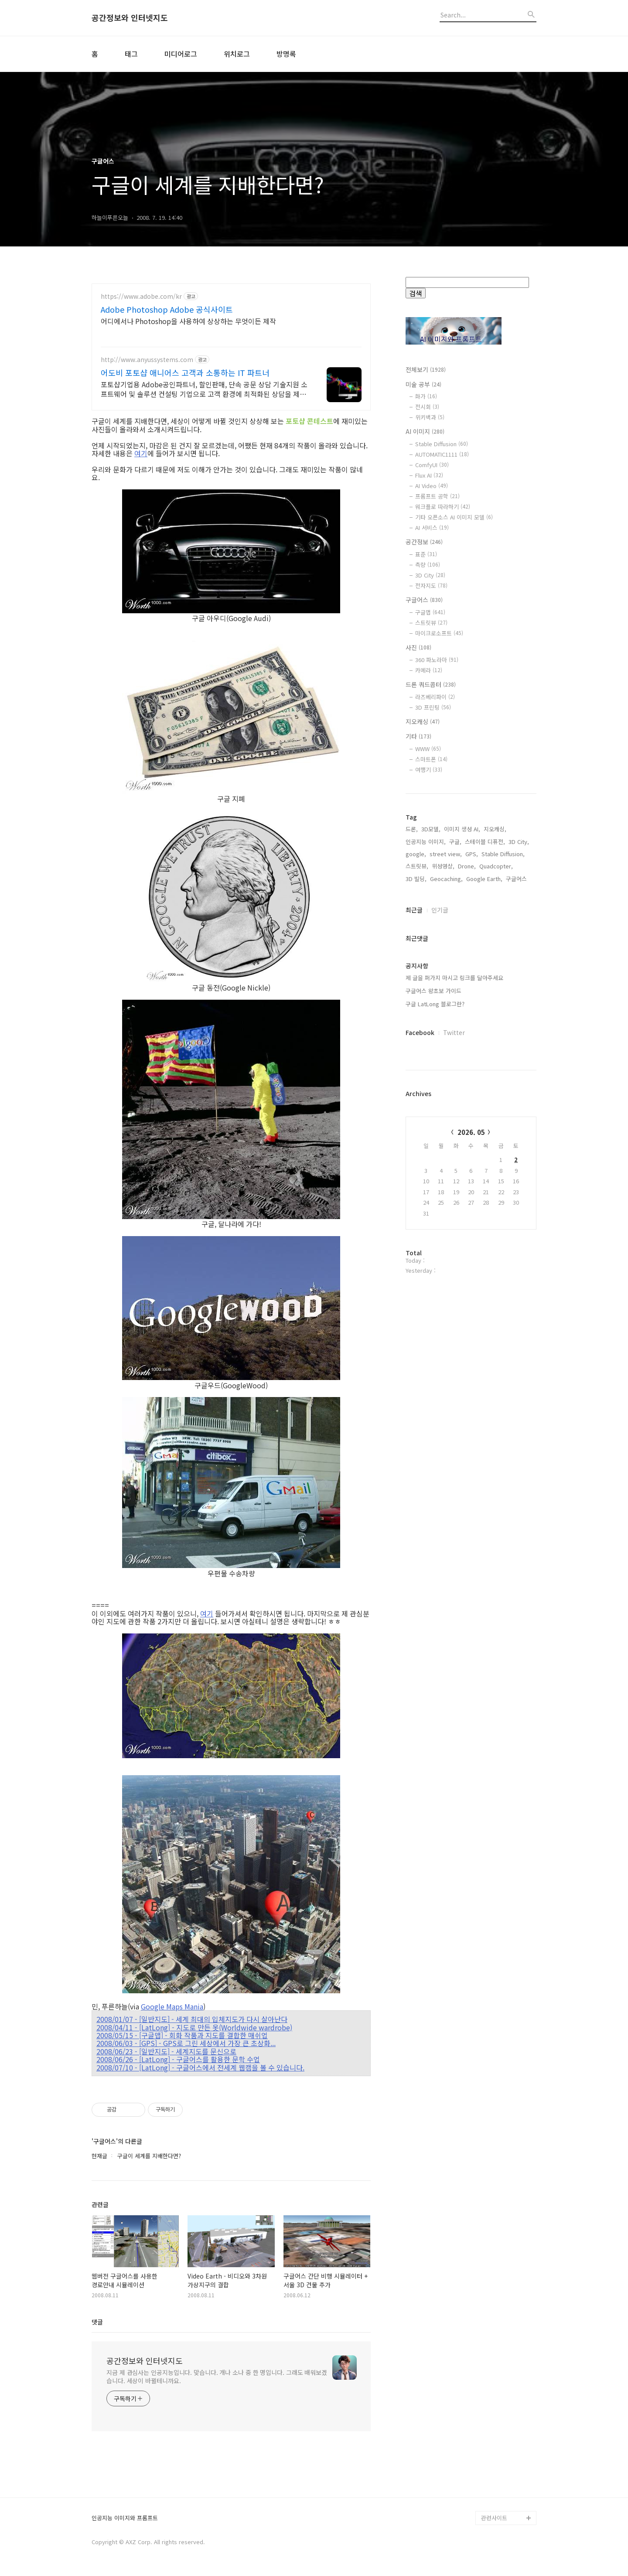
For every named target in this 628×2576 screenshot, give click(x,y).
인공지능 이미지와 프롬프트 (125, 2518)
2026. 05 (471, 1411)
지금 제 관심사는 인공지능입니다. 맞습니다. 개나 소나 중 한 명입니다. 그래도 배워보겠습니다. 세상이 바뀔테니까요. (216, 2376)
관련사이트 (494, 2518)
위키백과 (429, 417)
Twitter (454, 1311)
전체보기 (426, 369)
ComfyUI (432, 465)
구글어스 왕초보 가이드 (433, 1270)
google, (416, 1133)
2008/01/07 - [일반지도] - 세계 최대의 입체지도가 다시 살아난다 (191, 2019)
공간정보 (424, 541)
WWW (428, 749)
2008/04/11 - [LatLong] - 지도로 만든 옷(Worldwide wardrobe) (194, 2027)
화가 (426, 396)
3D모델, (430, 1108)
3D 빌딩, (416, 1158)
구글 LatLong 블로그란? (435, 1283)
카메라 (428, 670)
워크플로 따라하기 (442, 506)
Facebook (420, 1311)
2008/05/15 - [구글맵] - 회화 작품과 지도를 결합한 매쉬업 (182, 2035)
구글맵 (430, 612)
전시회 (427, 407)
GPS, (471, 1133)
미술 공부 (423, 384)
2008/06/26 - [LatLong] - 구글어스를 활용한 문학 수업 (178, 2059)
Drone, (467, 1145)
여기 (140, 453)
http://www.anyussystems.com (147, 359)
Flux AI (429, 475)
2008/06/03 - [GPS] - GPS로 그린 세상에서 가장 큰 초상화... (186, 2043)
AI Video (431, 486)
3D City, (519, 1121)
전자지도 (431, 585)
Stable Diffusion (441, 444)
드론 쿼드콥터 (431, 684)
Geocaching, (446, 1158)
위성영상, (443, 1145)
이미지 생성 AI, (462, 1108)
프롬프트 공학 (437, 496)
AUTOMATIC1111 (442, 454)
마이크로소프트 (439, 633)
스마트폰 (431, 759)
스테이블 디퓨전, (485, 1121)
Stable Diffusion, (503, 1133)
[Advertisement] (471, 942)
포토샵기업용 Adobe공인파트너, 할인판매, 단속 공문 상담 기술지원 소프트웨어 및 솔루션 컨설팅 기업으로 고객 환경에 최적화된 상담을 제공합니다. (204, 389)
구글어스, (517, 1158)
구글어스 (424, 599)
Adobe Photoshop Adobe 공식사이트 (167, 309)
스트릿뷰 (431, 622)
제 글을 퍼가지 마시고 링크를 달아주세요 (454, 1257)
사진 (418, 647)
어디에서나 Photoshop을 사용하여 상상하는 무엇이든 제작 (188, 321)
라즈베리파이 (435, 697)
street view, (446, 1133)
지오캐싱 (423, 721)
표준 (426, 554)
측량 (427, 564)
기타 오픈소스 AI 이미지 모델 (454, 517)
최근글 (414, 1189)
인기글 (439, 1189)
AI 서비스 (432, 527)
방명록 (286, 54)
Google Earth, (484, 1158)
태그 (131, 54)
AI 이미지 (425, 431)
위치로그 (237, 54)
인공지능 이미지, (426, 1121)
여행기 (428, 769)
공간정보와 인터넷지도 (130, 18)
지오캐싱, (495, 1108)
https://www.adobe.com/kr (141, 296)
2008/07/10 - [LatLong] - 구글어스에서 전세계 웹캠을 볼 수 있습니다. (200, 2067)
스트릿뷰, (417, 1145)
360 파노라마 (436, 660)
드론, (412, 1108)
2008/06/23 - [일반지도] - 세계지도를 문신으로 (166, 2051)
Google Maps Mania (172, 2006)
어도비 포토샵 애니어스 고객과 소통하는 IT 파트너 (185, 372)
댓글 (97, 2321)
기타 (418, 736)
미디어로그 (180, 54)
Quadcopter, (496, 1145)
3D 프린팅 (433, 707)
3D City (430, 575)
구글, (455, 1121)
